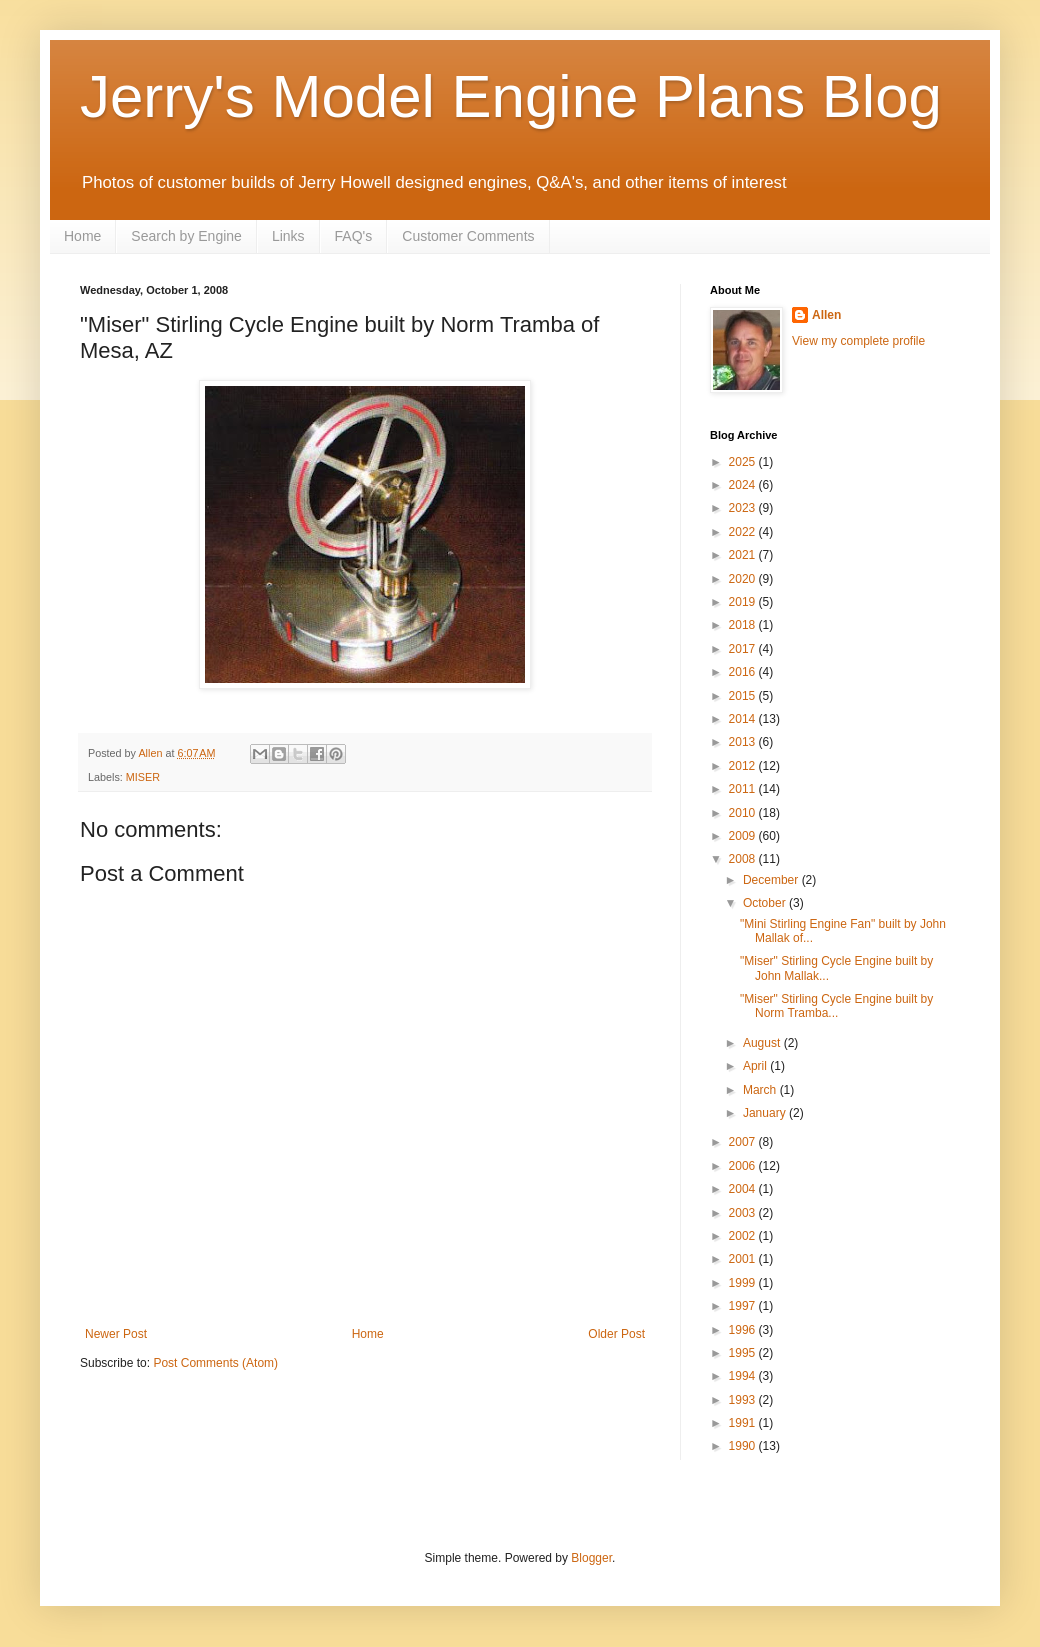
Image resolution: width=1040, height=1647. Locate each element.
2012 (744, 766)
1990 (744, 1446)
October (766, 903)
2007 (744, 1142)
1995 (744, 1353)
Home (82, 236)
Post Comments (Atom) (215, 1363)
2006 (744, 1166)
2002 (744, 1236)
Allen (826, 315)
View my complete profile (858, 341)
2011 (744, 789)
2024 (744, 485)
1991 (744, 1423)
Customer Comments (468, 236)
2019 (744, 602)
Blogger (591, 1558)
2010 (744, 813)
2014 (744, 719)
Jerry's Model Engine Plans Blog (511, 96)
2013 (744, 742)
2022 (744, 532)
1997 (744, 1306)
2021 (744, 555)
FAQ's (354, 236)
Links (288, 236)
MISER (143, 777)
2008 (744, 859)
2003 (744, 1213)
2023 (744, 508)
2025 (744, 462)
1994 (744, 1376)
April (756, 1066)
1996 (744, 1330)
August (763, 1043)
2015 (744, 696)
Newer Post (116, 1334)
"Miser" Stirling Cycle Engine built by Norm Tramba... (836, 1006)
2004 (744, 1189)
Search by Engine (186, 236)
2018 (744, 625)
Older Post (616, 1334)
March (761, 1090)
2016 (744, 672)
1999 (744, 1283)
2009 (744, 836)
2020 (744, 579)
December (772, 880)
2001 (744, 1259)
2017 (744, 649)
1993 (744, 1400)
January (766, 1113)
